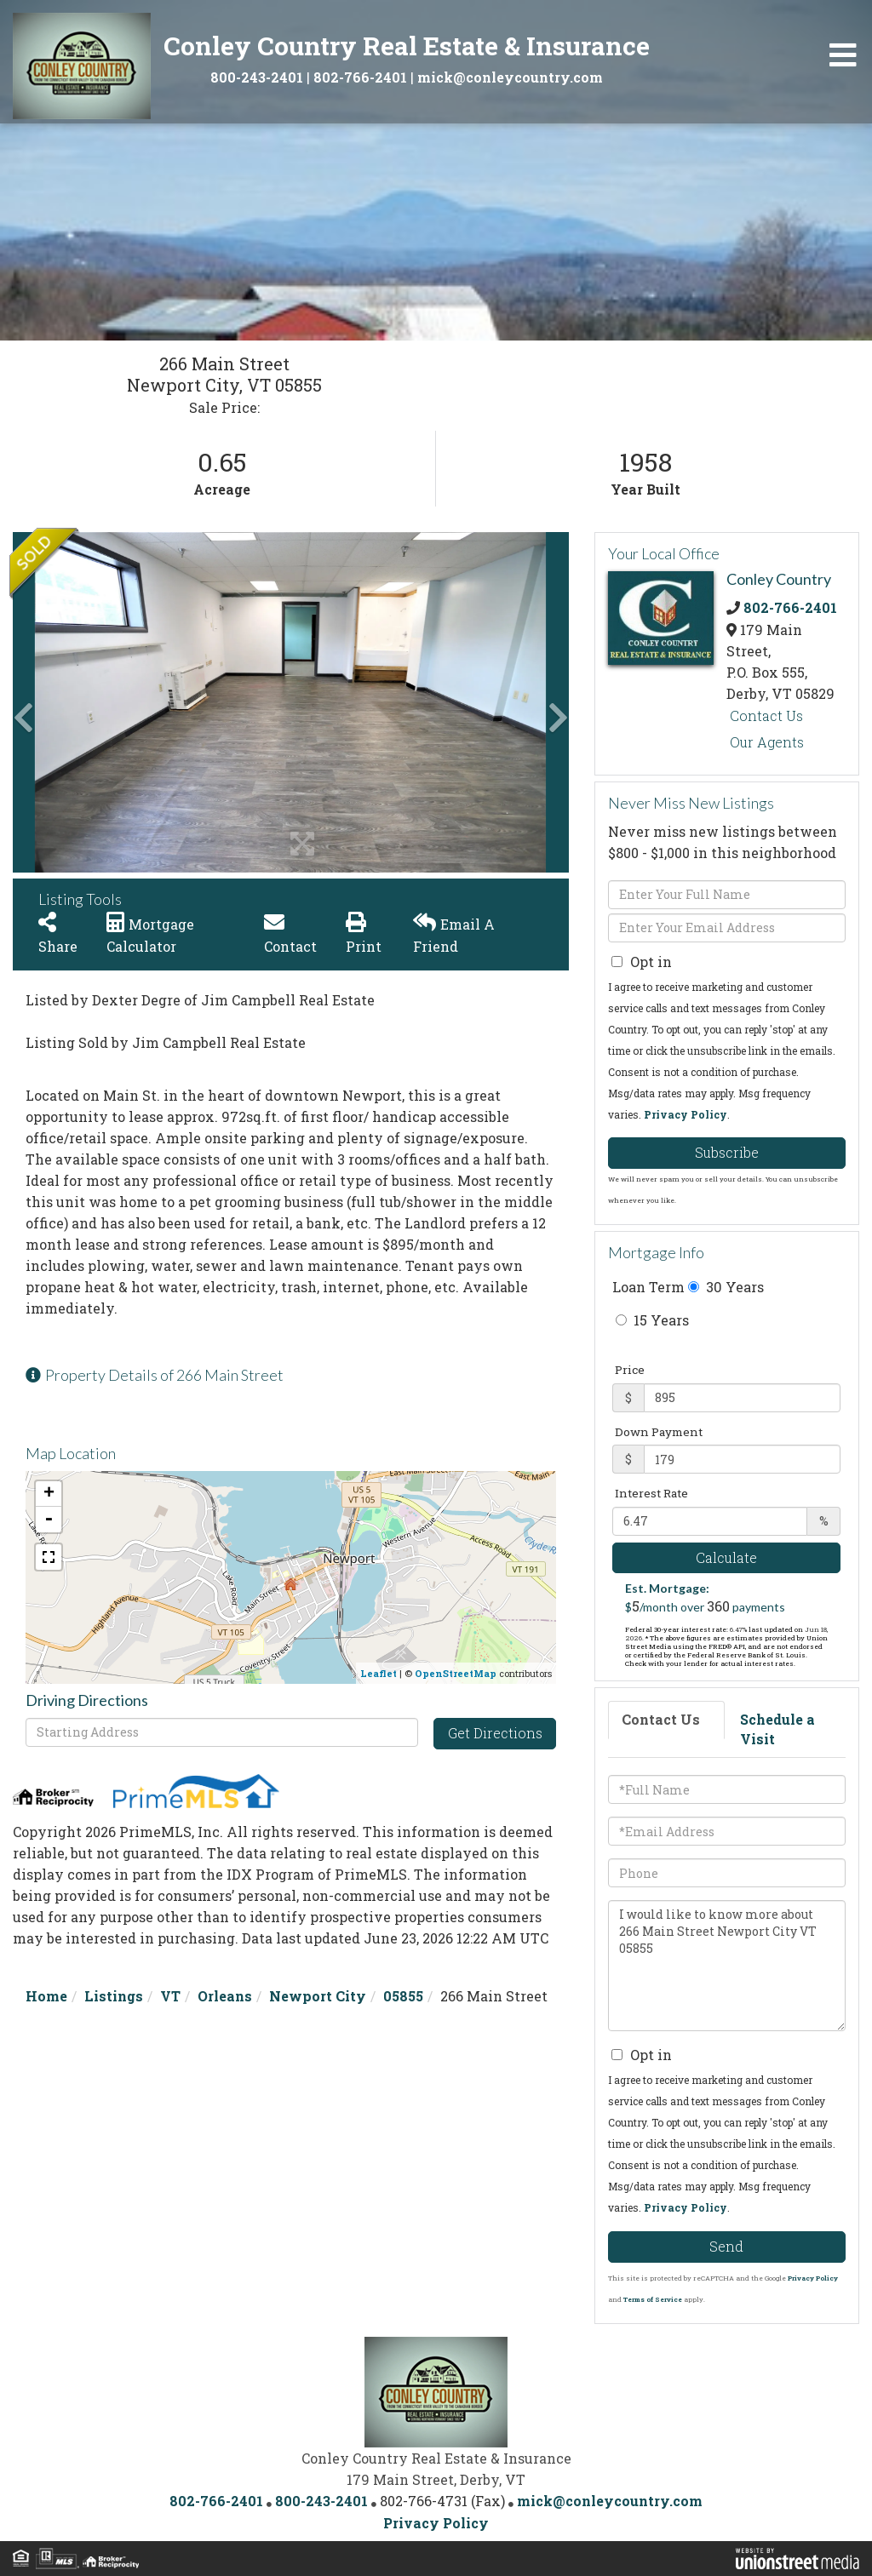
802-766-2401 (360, 77)
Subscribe (727, 1152)
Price (630, 1369)
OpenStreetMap (455, 1673)
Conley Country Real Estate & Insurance (407, 45)
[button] (77, 702)
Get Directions (495, 1733)
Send (726, 2246)
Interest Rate (651, 1493)
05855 (403, 1996)
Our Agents (767, 742)
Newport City (317, 1996)
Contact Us (766, 715)
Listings (113, 1996)
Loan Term (648, 1287)
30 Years (726, 1287)
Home (46, 1996)
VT (170, 1996)
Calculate (726, 1557)
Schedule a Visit (777, 1729)
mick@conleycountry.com (510, 77)
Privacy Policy (685, 1114)
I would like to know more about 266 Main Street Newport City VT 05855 (727, 1965)
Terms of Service (652, 2299)
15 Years (652, 1320)
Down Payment (659, 1432)
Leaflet (378, 1673)
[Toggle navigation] (843, 55)
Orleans (225, 1996)
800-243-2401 (256, 77)
